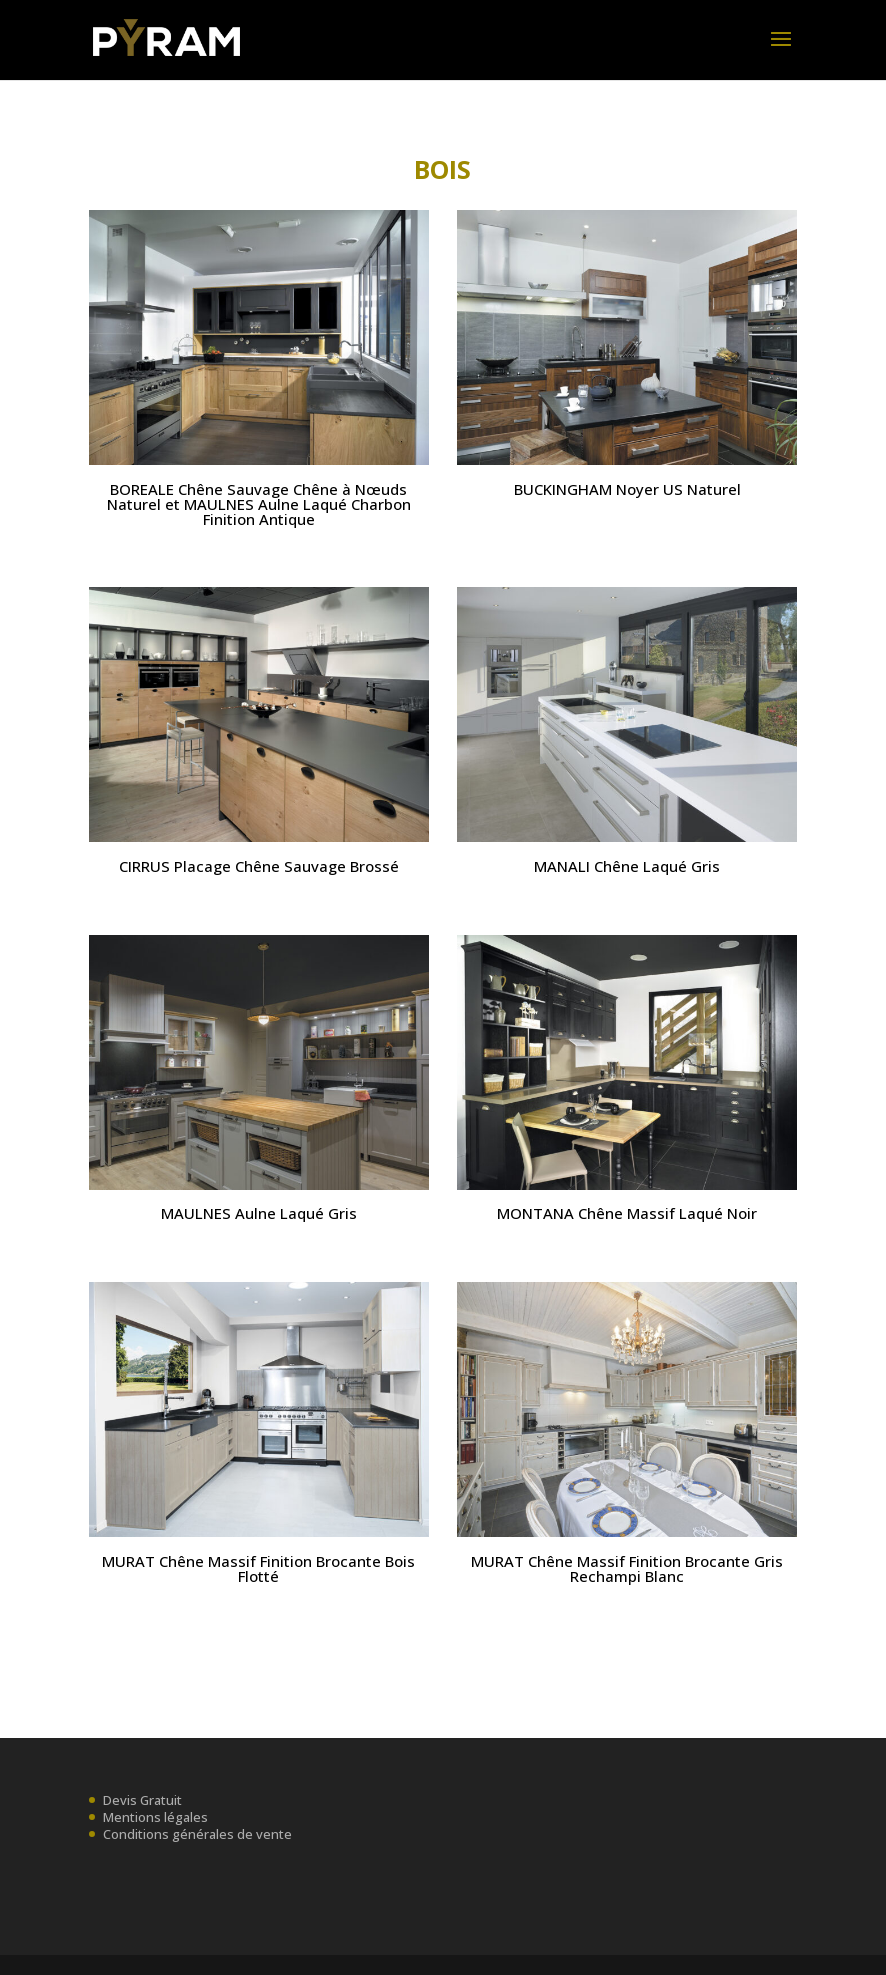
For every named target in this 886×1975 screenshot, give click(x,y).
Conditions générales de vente (197, 1834)
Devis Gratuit (142, 1800)
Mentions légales (155, 1817)
